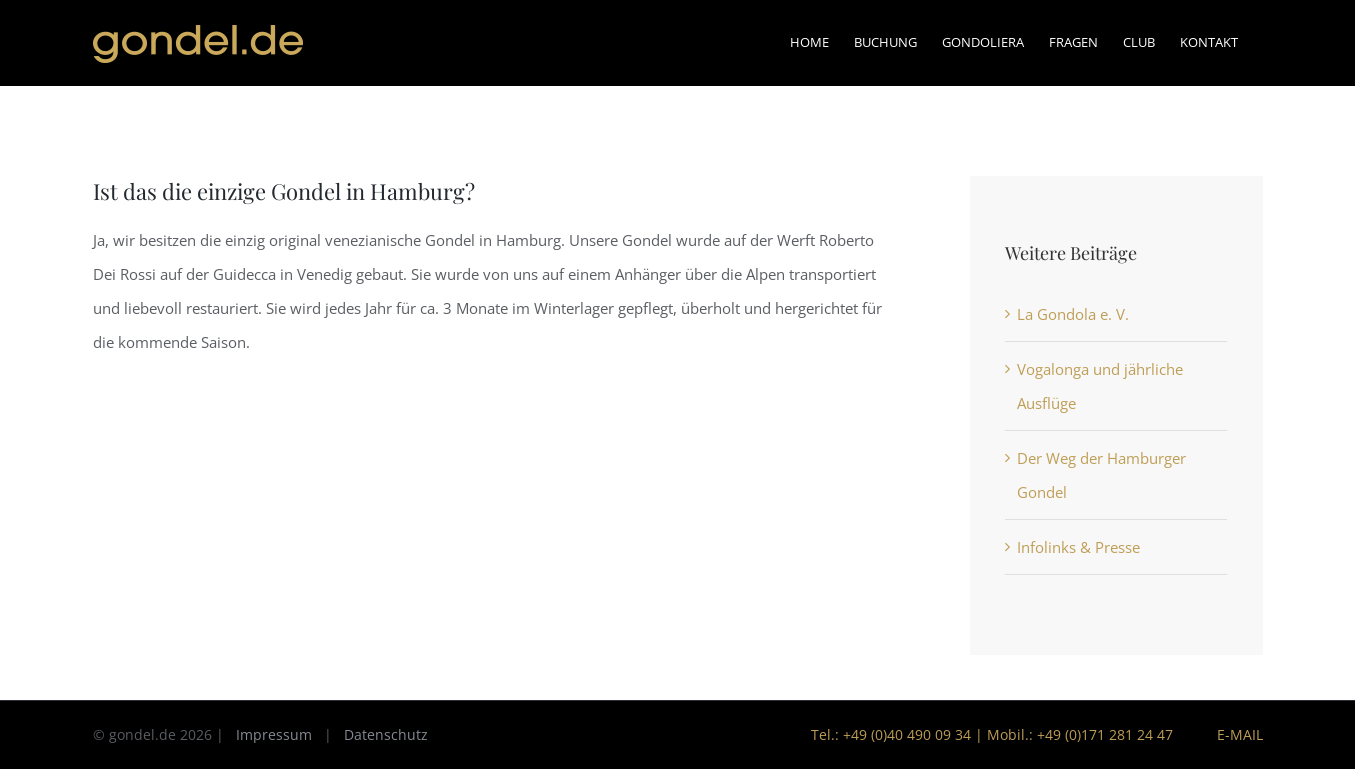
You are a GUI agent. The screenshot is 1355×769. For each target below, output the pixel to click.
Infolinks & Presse (1078, 547)
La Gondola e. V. (1073, 314)
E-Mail (1236, 734)
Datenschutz (386, 734)
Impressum (274, 734)
